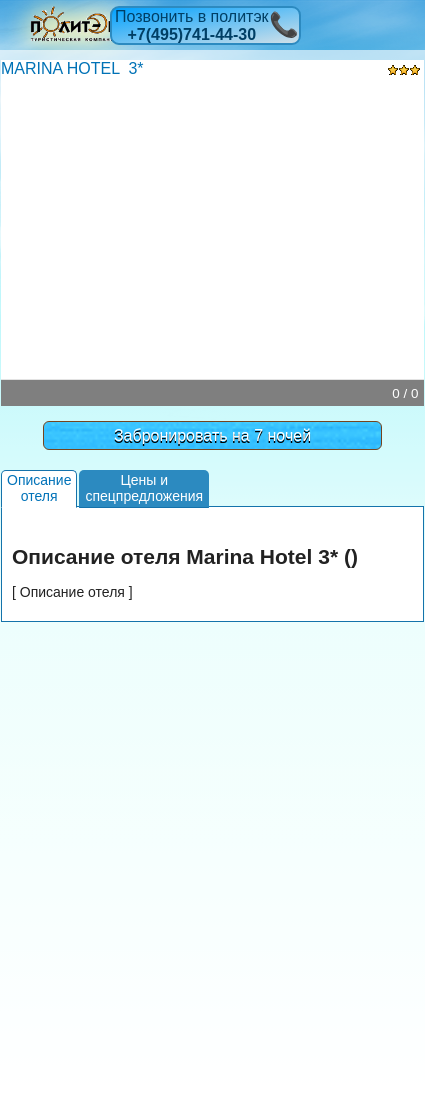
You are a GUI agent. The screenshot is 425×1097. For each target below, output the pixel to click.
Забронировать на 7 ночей (212, 435)
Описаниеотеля (39, 487)
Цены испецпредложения (144, 487)
